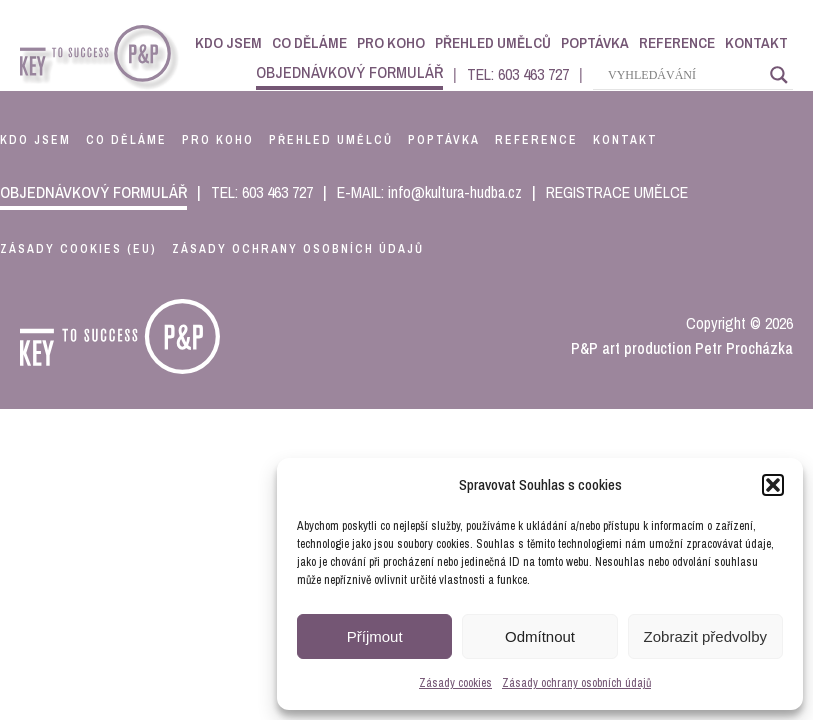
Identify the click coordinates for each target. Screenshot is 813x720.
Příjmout (375, 636)
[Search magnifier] (779, 75)
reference (536, 140)
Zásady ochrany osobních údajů (576, 683)
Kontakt (756, 42)
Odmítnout (540, 636)
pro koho (218, 140)
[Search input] (684, 75)
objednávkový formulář (349, 72)
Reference (677, 42)
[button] (773, 485)
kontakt (625, 140)
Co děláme (309, 42)
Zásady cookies (455, 683)
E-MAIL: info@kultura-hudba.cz (429, 192)
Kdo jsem (228, 42)
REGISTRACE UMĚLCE (617, 192)
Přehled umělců (493, 42)
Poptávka (595, 42)
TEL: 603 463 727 (518, 74)
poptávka (444, 140)
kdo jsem (35, 140)
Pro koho (391, 42)
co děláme (126, 140)
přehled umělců (331, 140)
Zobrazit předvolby (705, 636)
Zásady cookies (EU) (78, 249)
